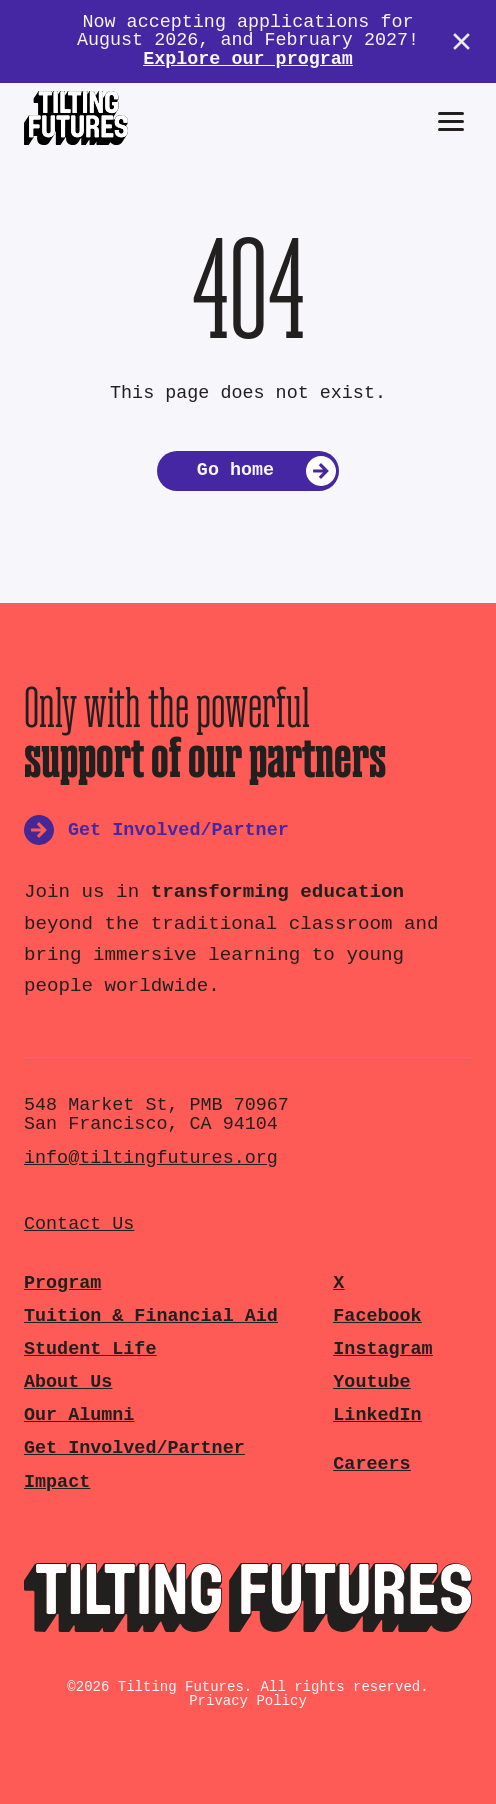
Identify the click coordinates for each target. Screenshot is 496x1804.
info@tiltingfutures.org (151, 1158)
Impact (57, 1482)
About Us (68, 1382)
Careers (371, 1464)
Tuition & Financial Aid (151, 1316)
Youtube (371, 1382)
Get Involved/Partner (134, 1448)
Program (62, 1283)
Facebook (377, 1316)
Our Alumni (79, 1415)
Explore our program (248, 59)
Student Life (90, 1349)
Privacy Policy (248, 1701)
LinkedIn (377, 1415)
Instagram (382, 1349)
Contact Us (79, 1224)
